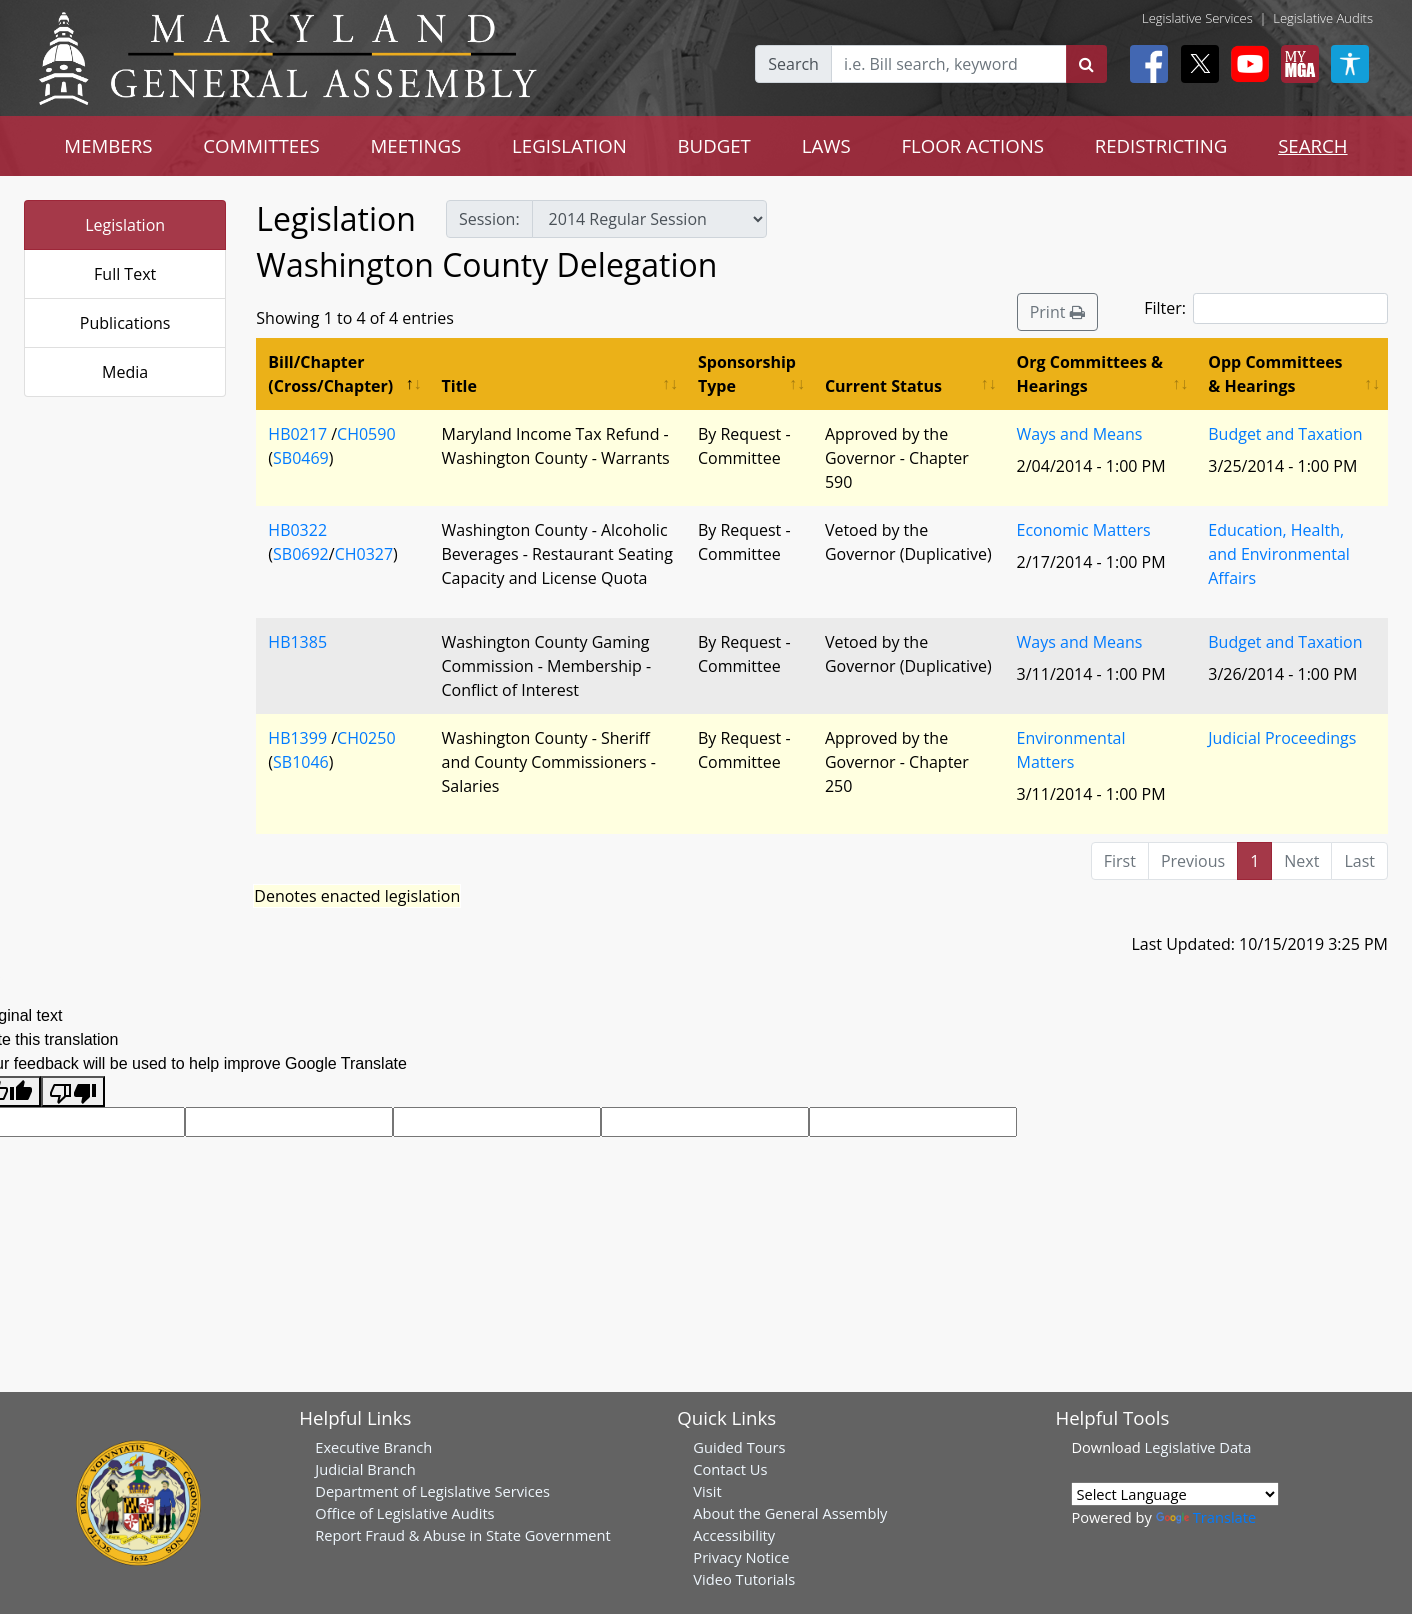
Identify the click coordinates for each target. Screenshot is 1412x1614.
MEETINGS (415, 145)
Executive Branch (373, 1447)
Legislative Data (1198, 1447)
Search (793, 64)
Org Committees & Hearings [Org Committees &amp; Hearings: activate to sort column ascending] (1090, 374)
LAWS (826, 145)
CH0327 (364, 554)
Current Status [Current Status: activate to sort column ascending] (883, 386)
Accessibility (734, 1535)
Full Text (125, 274)
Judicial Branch (365, 1469)
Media (125, 372)
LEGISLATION (569, 145)
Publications (125, 323)
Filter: (1266, 308)
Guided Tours (739, 1447)
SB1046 (301, 762)
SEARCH (1312, 145)
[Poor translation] (73, 1091)
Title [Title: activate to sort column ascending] (459, 386)
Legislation (125, 225)
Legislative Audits (1323, 18)
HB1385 (297, 642)
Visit (707, 1491)
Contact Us (730, 1469)
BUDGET (714, 145)
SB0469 (301, 458)
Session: (489, 219)
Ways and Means (1080, 434)
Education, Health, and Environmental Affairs (1279, 554)
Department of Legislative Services (432, 1491)
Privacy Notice (741, 1557)
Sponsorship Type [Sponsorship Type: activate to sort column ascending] (747, 374)
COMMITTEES (261, 145)
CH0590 (366, 434)
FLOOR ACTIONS (972, 145)
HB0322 (297, 530)
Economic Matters (1084, 530)
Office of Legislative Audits (404, 1513)
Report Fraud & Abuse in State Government (462, 1535)
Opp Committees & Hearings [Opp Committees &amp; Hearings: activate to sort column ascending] (1275, 374)
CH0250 (366, 738)
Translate (1206, 1517)
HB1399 (297, 738)
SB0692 (301, 554)
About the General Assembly (790, 1513)
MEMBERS (108, 145)
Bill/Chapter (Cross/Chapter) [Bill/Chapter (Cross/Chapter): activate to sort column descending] (330, 374)
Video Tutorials (744, 1579)
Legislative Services (1197, 18)
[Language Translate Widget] (1175, 1494)
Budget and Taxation (1285, 434)
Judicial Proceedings (1282, 738)
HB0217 (297, 434)
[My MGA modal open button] (1296, 64)
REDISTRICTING (1161, 145)
